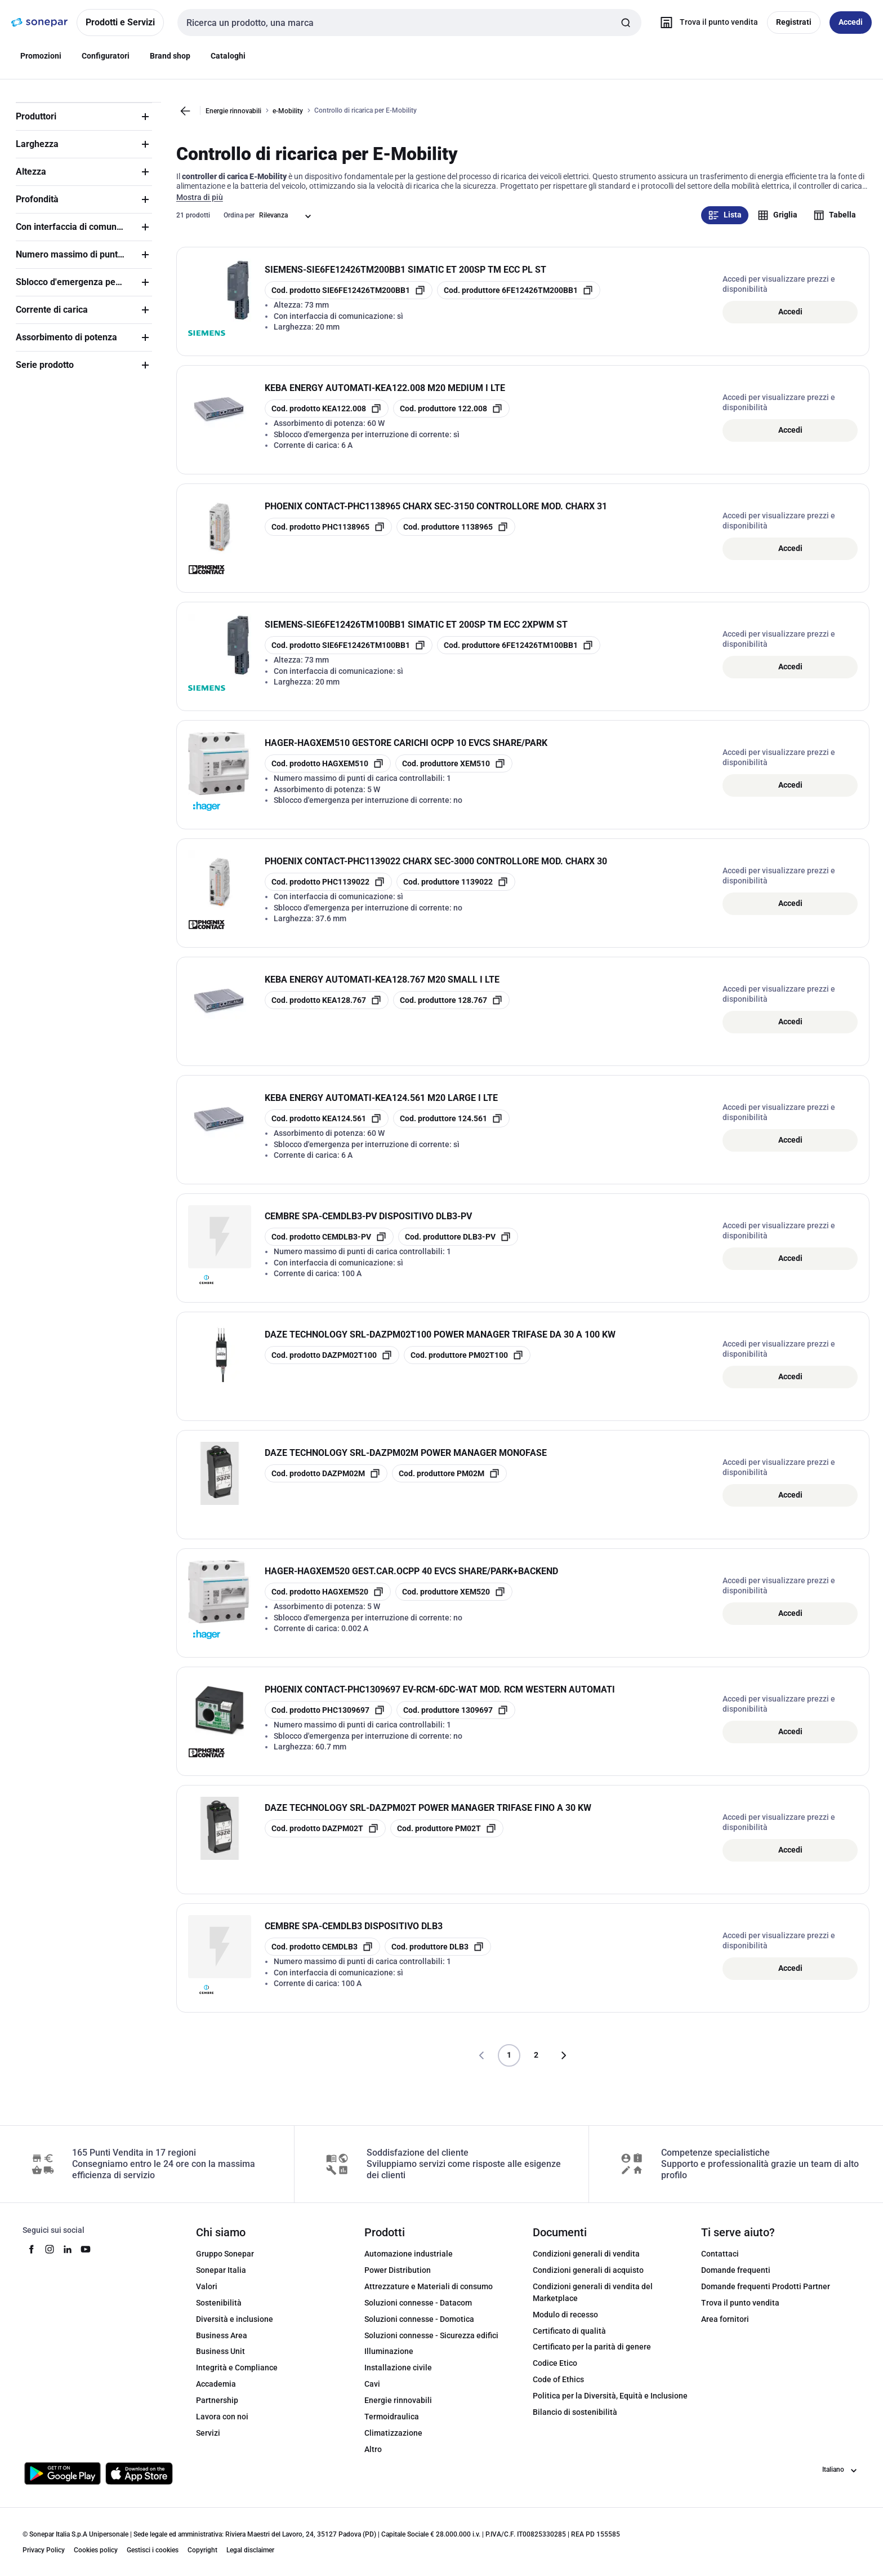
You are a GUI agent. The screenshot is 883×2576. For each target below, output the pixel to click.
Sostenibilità (219, 2312)
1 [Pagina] (509, 2064)
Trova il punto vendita (740, 2312)
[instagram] (50, 2259)
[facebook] (32, 2259)
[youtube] (86, 2259)
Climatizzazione (393, 2442)
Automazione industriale (408, 2263)
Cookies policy (96, 2560)
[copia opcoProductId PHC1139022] (328, 892)
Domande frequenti (735, 2279)
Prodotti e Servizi (120, 22)
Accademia (216, 2394)
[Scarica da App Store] (139, 2483)
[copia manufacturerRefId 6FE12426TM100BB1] (518, 655)
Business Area (221, 2345)
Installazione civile (398, 2377)
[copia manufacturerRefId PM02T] (446, 1838)
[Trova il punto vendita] (706, 22)
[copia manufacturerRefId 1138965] (455, 537)
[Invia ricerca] (626, 23)
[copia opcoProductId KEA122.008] (327, 419)
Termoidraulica (391, 2426)
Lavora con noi (222, 2426)
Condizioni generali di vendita (586, 2263)
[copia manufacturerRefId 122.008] (451, 419)
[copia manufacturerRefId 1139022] (455, 892)
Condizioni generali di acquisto (588, 2279)
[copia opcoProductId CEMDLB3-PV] (329, 1247)
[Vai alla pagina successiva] (563, 2065)
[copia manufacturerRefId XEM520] (453, 1602)
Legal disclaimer (250, 2560)
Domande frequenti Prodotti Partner (765, 2295)
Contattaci (720, 2263)
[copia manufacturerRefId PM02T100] (467, 1365)
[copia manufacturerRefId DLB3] (438, 1957)
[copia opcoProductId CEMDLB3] (322, 1957)
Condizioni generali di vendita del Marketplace (593, 2301)
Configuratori (106, 55)
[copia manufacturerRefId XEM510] (453, 774)
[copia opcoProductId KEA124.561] (327, 1129)
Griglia (777, 224)
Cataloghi (228, 55)
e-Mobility (288, 110)
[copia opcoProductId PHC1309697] (328, 1720)
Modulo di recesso (565, 2324)
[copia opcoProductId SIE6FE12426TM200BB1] (348, 300)
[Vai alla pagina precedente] (185, 111)
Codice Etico (555, 2373)
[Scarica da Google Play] (62, 2483)
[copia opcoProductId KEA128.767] (327, 1010)
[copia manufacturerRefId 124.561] (451, 1129)
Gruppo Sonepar (225, 2263)
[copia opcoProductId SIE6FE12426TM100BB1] (348, 655)
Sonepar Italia (221, 2279)
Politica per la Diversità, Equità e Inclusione (610, 2405)
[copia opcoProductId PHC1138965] (328, 537)
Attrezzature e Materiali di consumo (428, 2295)
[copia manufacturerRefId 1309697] (455, 1720)
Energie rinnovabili (233, 110)
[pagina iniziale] (39, 22)
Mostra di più (199, 206)
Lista (725, 224)
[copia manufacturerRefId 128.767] (451, 1010)
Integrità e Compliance (237, 2377)
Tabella (834, 224)
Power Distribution (397, 2279)
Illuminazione (388, 2361)
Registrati (793, 21)
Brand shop (170, 55)
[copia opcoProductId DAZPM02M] (326, 1483)
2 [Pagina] (536, 2064)
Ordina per (239, 225)
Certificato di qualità (569, 2340)
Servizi (208, 2442)
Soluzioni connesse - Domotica (419, 2328)
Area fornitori (725, 2328)
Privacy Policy (44, 2560)
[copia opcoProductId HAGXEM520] (328, 1602)
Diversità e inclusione (234, 2328)
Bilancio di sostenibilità (575, 2421)
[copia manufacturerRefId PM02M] (449, 1483)
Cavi (372, 2394)
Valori (206, 2295)
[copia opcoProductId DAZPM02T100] (332, 1365)
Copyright (202, 2560)
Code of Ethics (558, 2389)
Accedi (790, 321)
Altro (373, 2458)
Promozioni (40, 55)
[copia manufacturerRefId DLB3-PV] (458, 1247)
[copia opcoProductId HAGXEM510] (328, 774)
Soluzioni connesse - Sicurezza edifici (431, 2345)
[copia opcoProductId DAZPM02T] (325, 1838)
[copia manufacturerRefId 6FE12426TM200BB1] (518, 300)
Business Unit (220, 2361)
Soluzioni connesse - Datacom (418, 2312)
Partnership (217, 2409)
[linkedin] (68, 2259)
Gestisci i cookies (153, 2560)
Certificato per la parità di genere (592, 2356)
